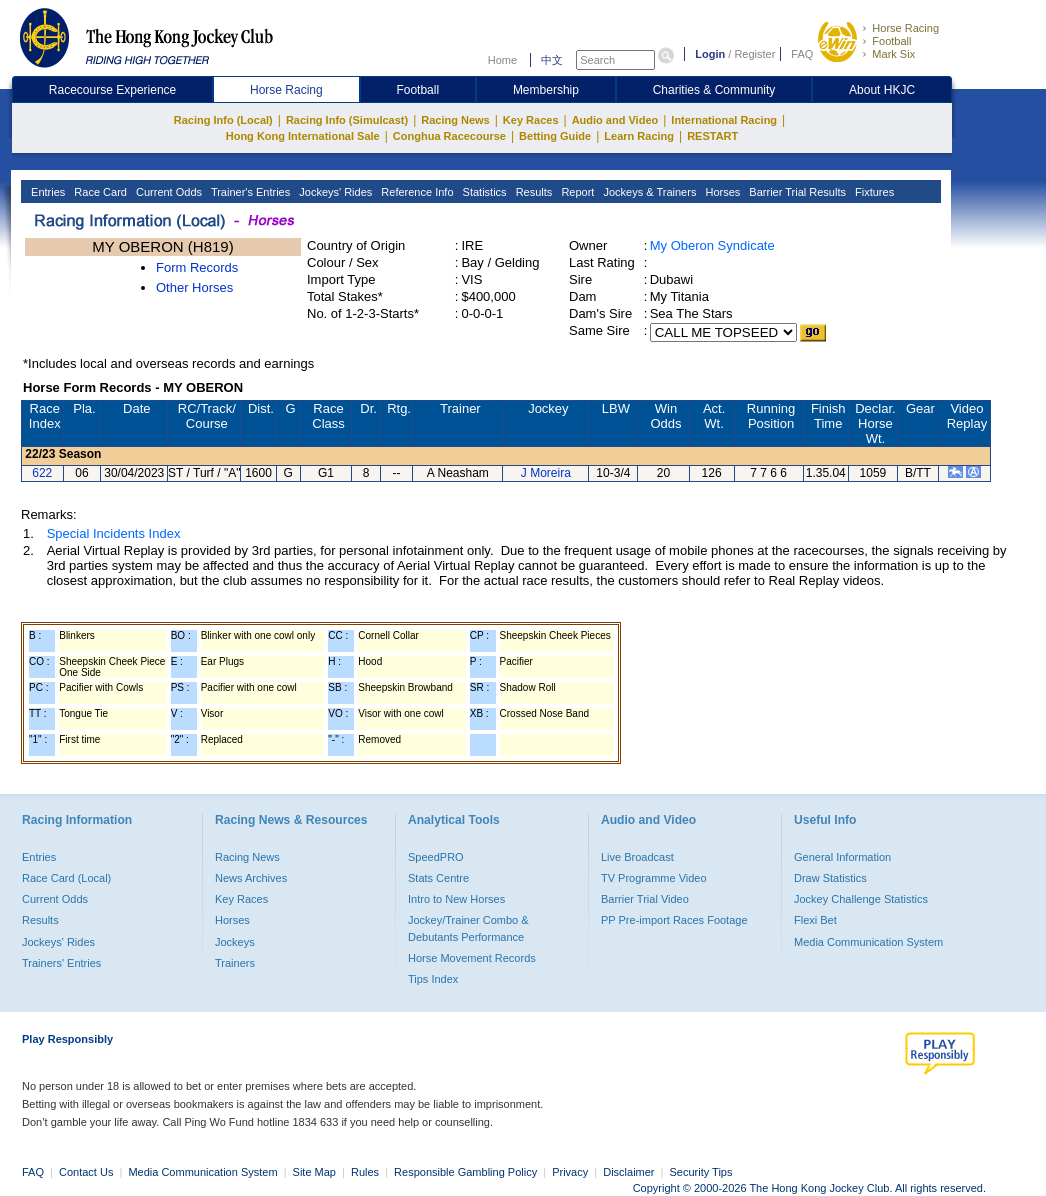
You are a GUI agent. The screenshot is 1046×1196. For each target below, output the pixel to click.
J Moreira (546, 473)
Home (502, 60)
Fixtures (873, 192)
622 (42, 473)
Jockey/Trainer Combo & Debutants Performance (468, 928)
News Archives (251, 878)
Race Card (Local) (66, 878)
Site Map (314, 1172)
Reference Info (415, 192)
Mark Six (893, 54)
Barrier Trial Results (796, 192)
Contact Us (86, 1172)
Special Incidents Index (114, 533)
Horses (721, 192)
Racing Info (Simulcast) (347, 120)
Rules (366, 1172)
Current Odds (167, 192)
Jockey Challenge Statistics (861, 899)
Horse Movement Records (472, 958)
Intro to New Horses (456, 899)
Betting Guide (555, 136)
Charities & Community (714, 90)
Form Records (197, 267)
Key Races (531, 120)
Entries (46, 192)
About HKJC (882, 90)
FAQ (802, 54)
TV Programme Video (654, 878)
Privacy (570, 1172)
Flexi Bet (815, 920)
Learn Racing (639, 136)
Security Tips (701, 1172)
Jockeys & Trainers (648, 192)
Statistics (483, 192)
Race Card (99, 192)
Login (710, 54)
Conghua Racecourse (449, 136)
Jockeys (235, 942)
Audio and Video (615, 120)
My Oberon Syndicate (712, 245)
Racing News (455, 120)
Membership (546, 90)
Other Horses (194, 287)
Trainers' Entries (61, 963)
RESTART (712, 136)
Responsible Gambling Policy (465, 1172)
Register (754, 54)
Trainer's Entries (249, 192)
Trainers (235, 963)
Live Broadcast (637, 857)
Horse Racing (905, 28)
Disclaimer (628, 1172)
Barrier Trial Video (645, 899)
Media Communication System (868, 942)
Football (891, 41)
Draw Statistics (830, 878)
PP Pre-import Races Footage (674, 920)
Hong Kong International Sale (303, 136)
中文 (552, 60)
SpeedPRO (436, 857)
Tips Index (433, 979)
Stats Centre (438, 878)
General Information (842, 857)
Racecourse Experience (112, 90)
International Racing (724, 120)
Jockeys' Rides (334, 192)
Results (533, 192)
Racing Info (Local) (223, 120)
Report (576, 192)
